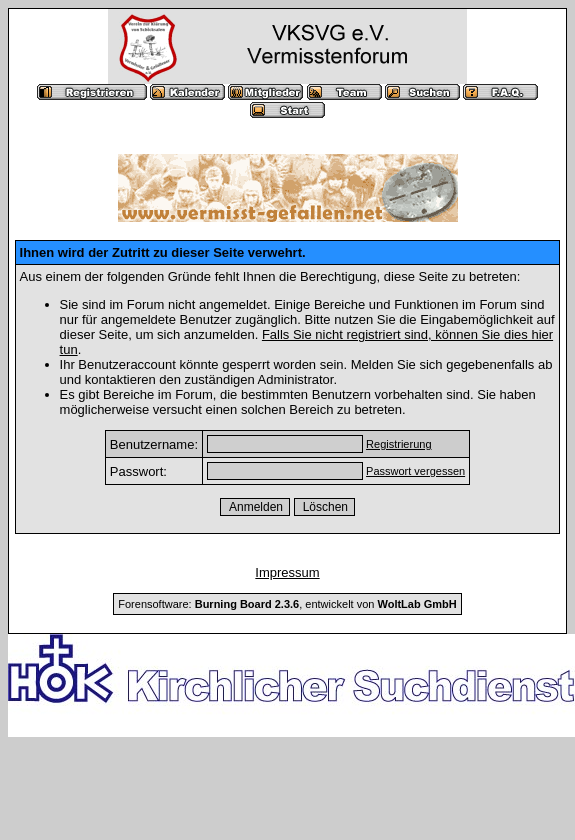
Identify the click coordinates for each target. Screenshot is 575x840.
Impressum (287, 572)
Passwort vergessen (415, 471)
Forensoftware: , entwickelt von (287, 604)
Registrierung (398, 444)
